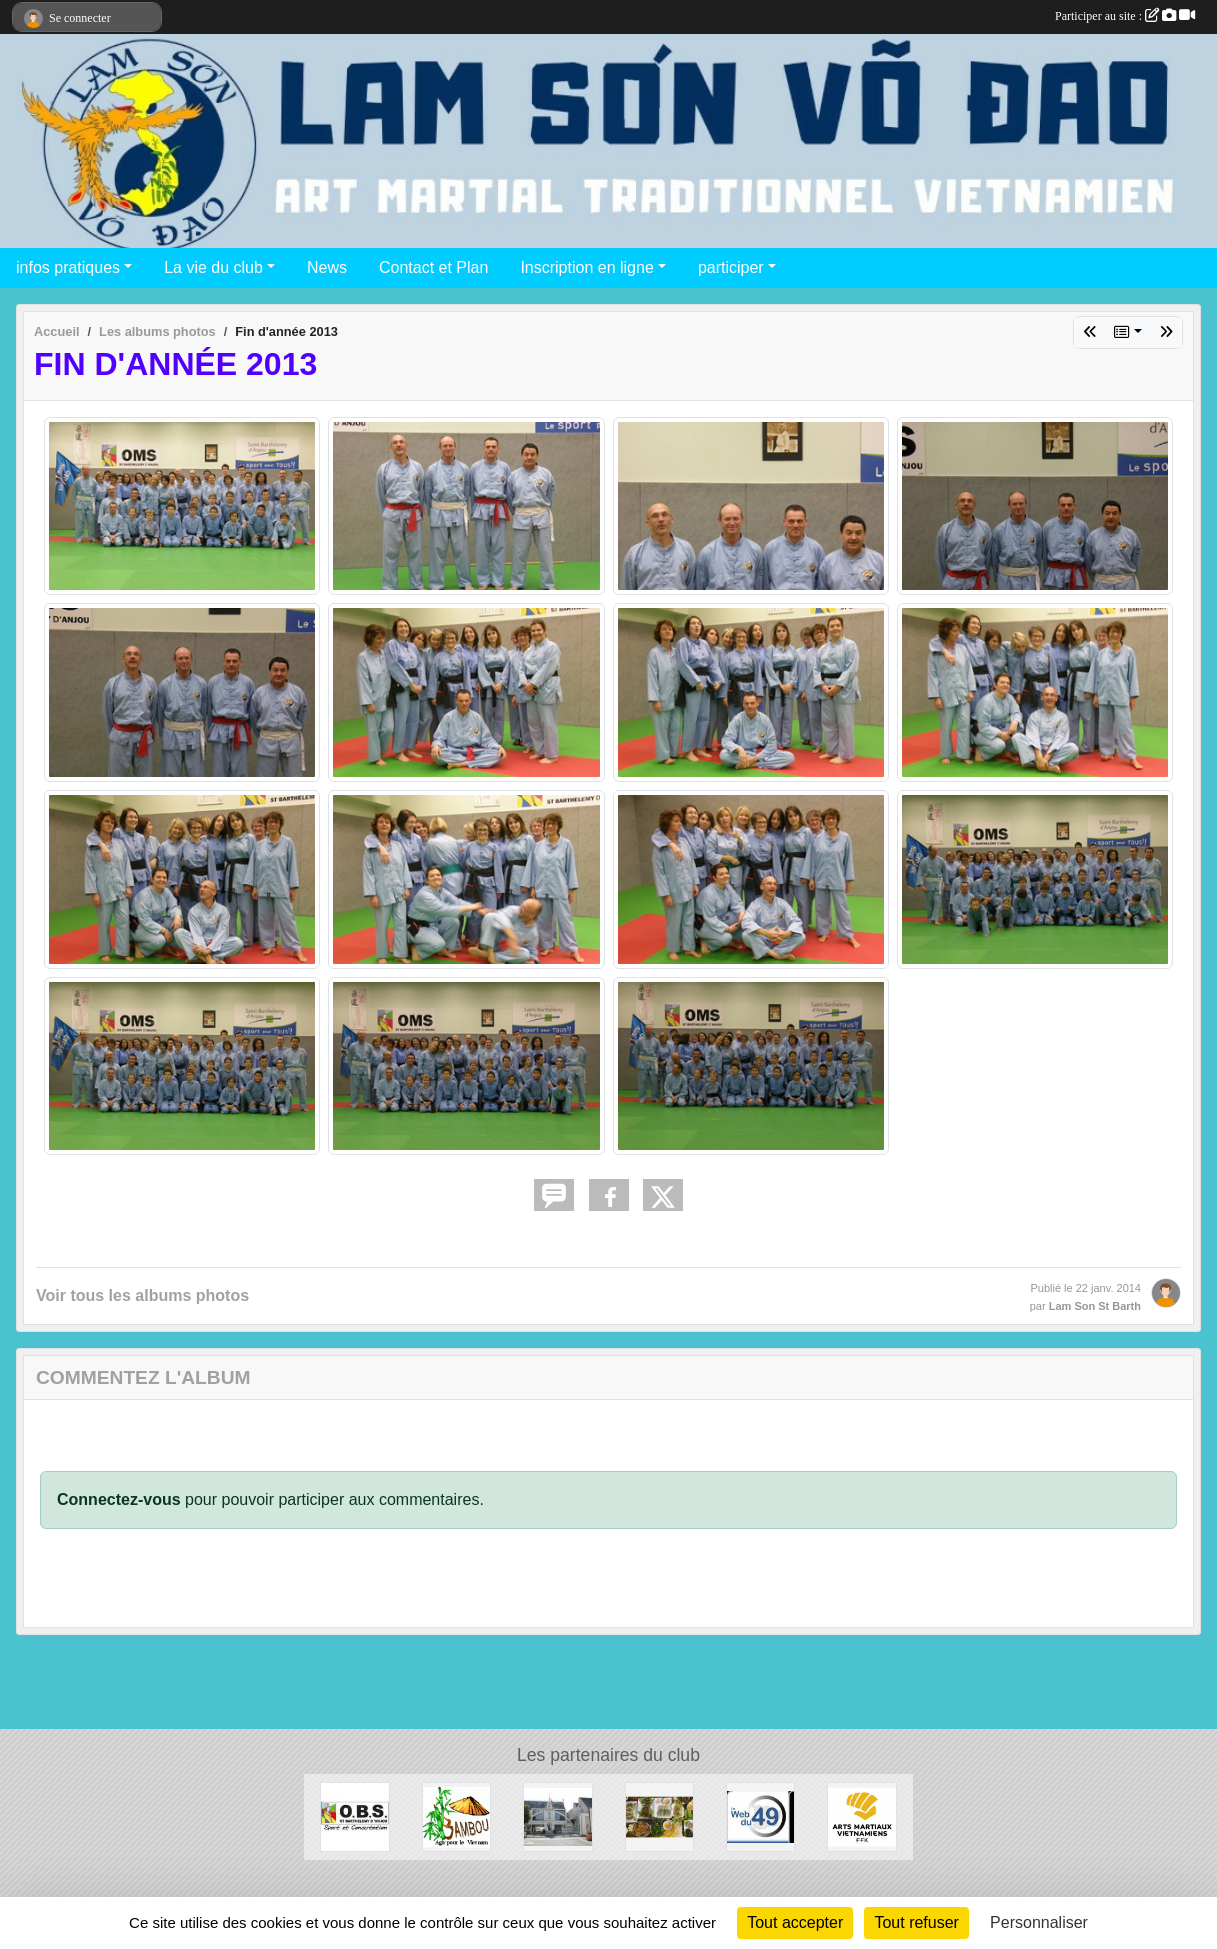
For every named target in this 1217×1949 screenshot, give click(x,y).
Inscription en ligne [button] (586, 267)
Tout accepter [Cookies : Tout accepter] (795, 1922)
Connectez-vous (119, 1499)
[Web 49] (760, 1815)
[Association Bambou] (456, 1815)
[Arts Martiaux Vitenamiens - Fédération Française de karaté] (861, 1815)
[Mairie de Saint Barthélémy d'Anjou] (557, 1815)
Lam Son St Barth (1095, 1306)
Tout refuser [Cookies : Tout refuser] (916, 1922)
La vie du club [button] (213, 267)
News (327, 267)
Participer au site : (1125, 16)
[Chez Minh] (659, 1815)
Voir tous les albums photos (142, 1295)
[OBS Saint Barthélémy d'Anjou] (354, 1815)
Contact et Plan (433, 267)
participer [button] (731, 267)
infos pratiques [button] (68, 267)
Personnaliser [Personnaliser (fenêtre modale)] (1039, 1922)
